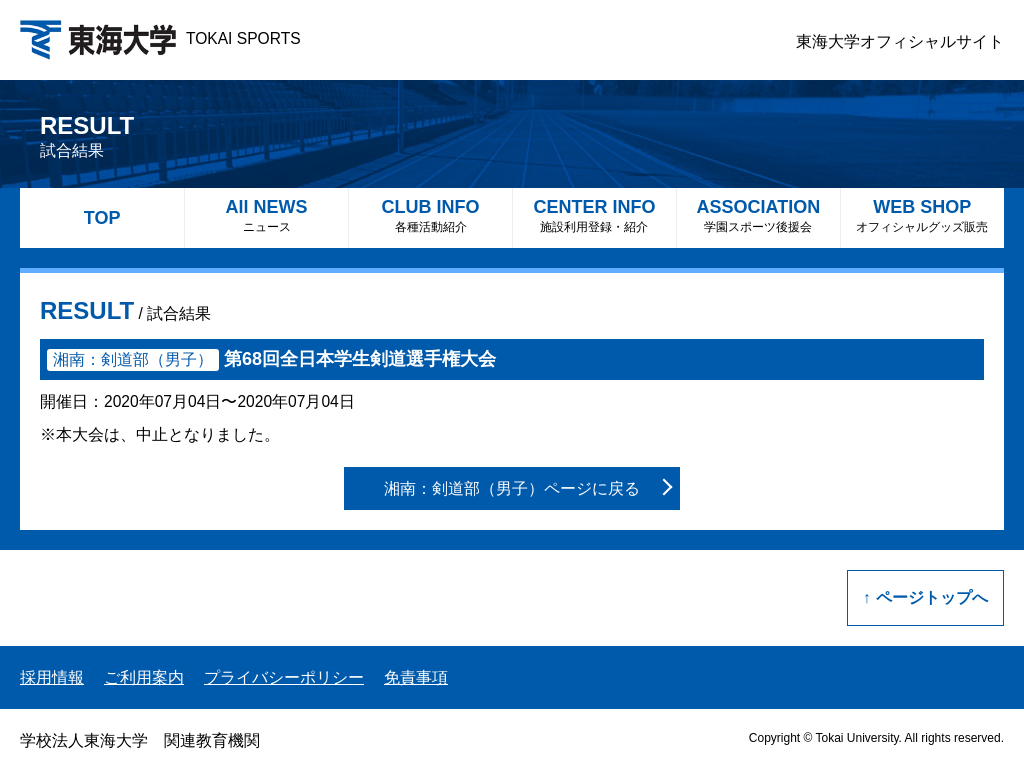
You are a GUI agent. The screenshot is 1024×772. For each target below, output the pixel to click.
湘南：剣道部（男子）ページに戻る (512, 488)
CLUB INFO (430, 215)
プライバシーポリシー (284, 677)
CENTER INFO (594, 215)
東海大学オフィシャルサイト (900, 41)
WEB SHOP (922, 215)
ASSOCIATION (758, 215)
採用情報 (52, 677)
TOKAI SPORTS (160, 38)
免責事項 (416, 677)
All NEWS (266, 215)
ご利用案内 (144, 677)
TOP (102, 218)
